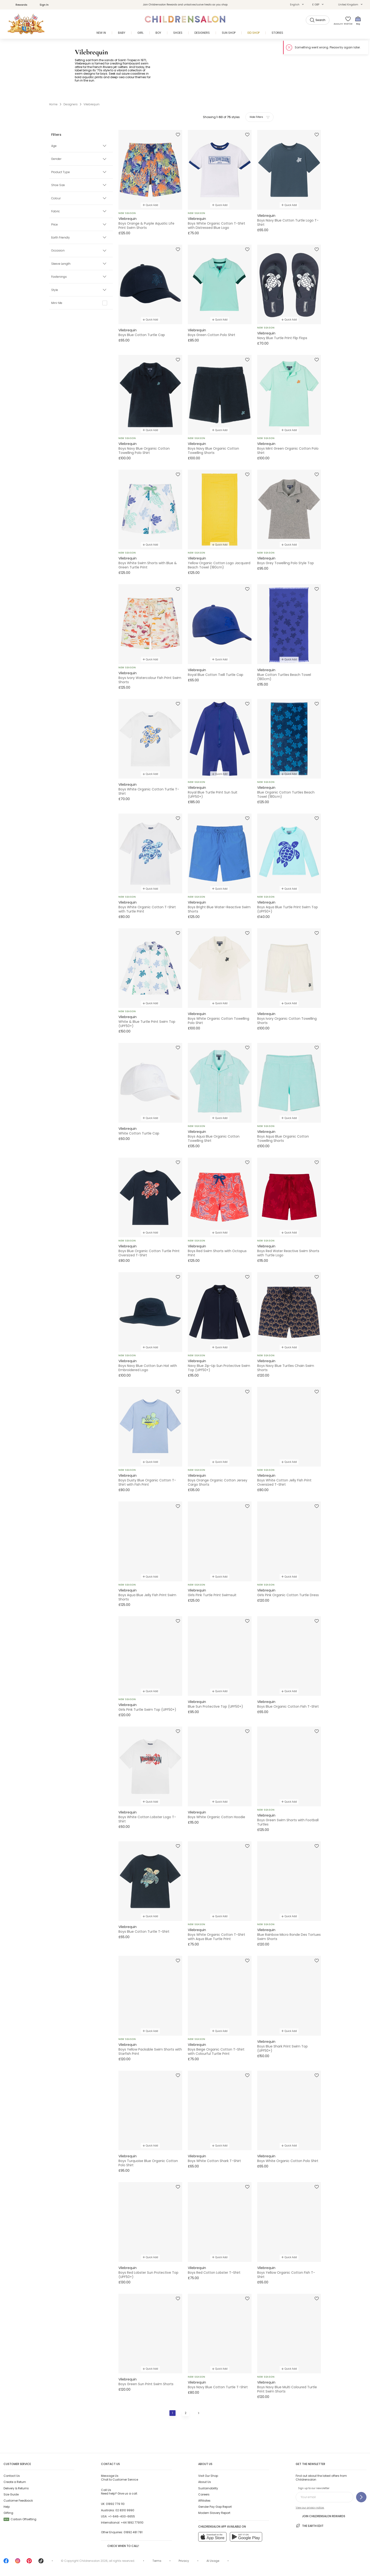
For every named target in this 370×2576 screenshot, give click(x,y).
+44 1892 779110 (132, 2523)
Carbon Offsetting (20, 2519)
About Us (204, 2482)
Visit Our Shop (208, 2476)
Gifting (8, 2513)
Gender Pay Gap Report (215, 2507)
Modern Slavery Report (214, 2513)
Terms (156, 2561)
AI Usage (212, 2561)
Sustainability (208, 2488)
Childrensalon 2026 (93, 2561)
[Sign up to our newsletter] (361, 2497)
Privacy (184, 2561)
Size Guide (11, 2494)
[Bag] (357, 20)
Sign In (41, 5)
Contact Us (12, 2476)
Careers (204, 2494)
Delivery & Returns (16, 2488)
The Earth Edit (310, 2525)
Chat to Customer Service (119, 2477)
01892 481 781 (133, 2532)
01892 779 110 (115, 2504)
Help (7, 2507)
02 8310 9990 (124, 2510)
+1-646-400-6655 (121, 2516)
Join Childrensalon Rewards (320, 2516)
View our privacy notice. (310, 2507)
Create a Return (15, 2482)
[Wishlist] (347, 20)
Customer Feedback (18, 2501)
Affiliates (204, 2501)
